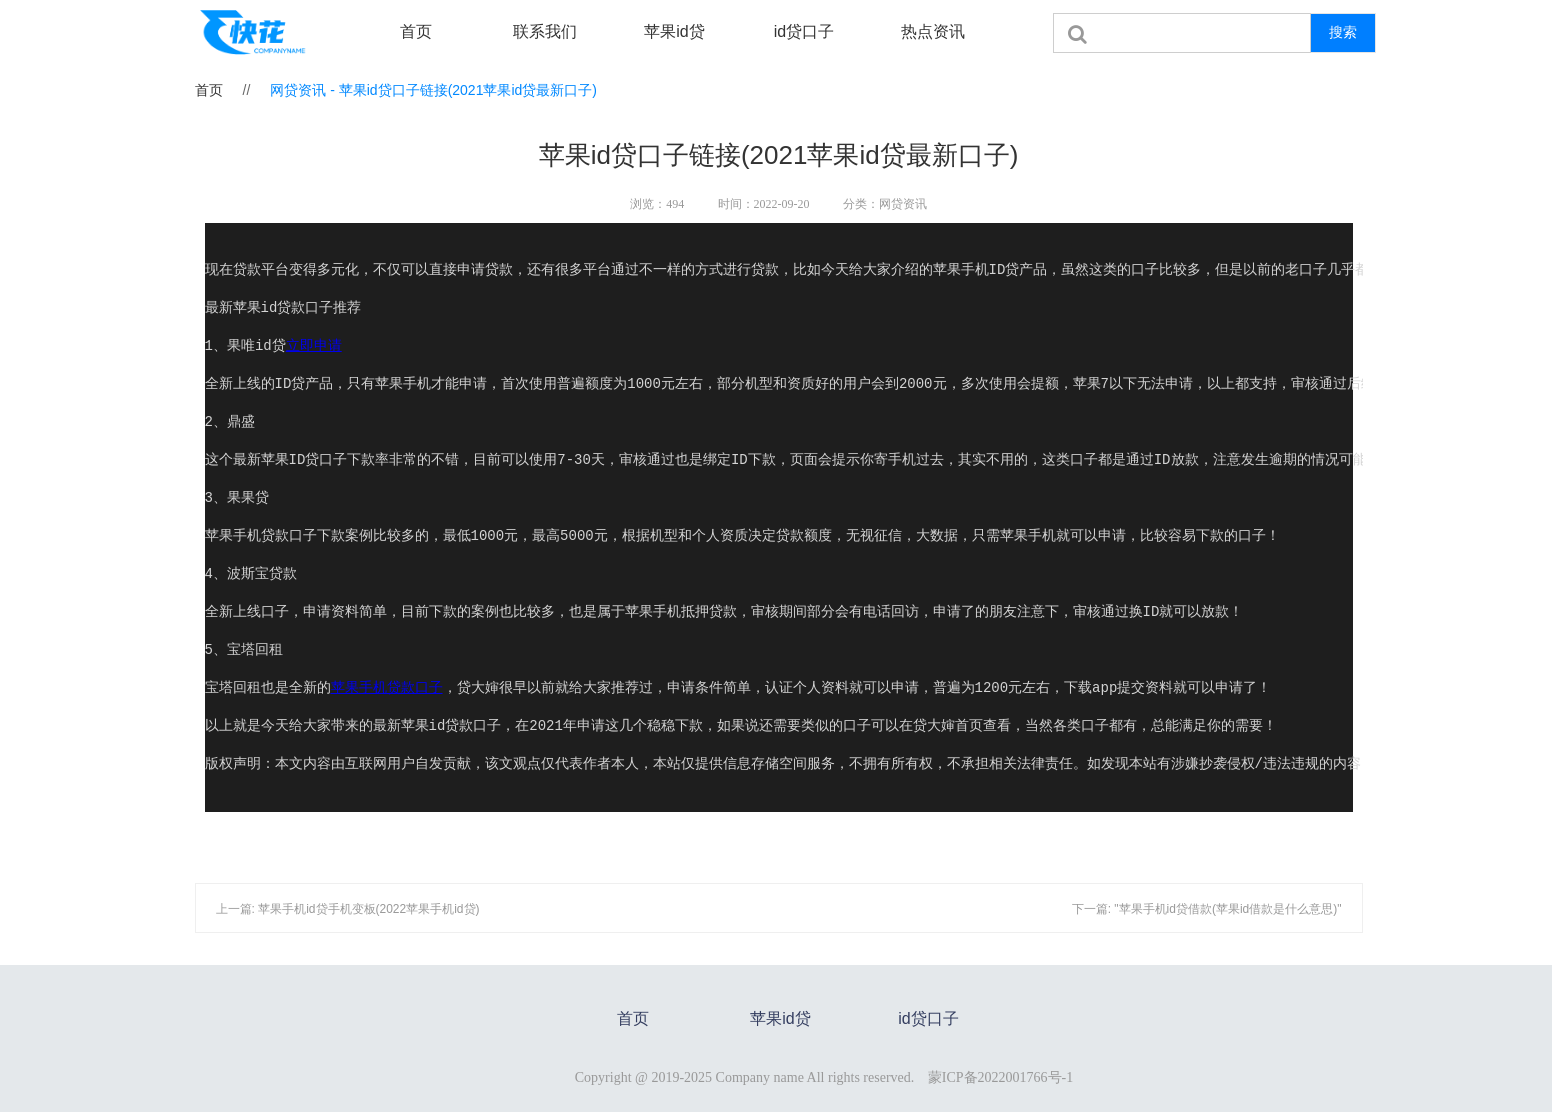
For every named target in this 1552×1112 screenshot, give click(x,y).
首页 (416, 31)
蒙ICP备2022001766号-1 (1000, 1077)
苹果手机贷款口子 (387, 688)
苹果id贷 (674, 31)
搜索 (1343, 32)
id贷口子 (804, 31)
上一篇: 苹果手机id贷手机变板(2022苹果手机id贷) (348, 909)
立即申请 (314, 346)
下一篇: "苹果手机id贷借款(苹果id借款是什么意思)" (1207, 909)
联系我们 (545, 31)
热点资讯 (933, 31)
